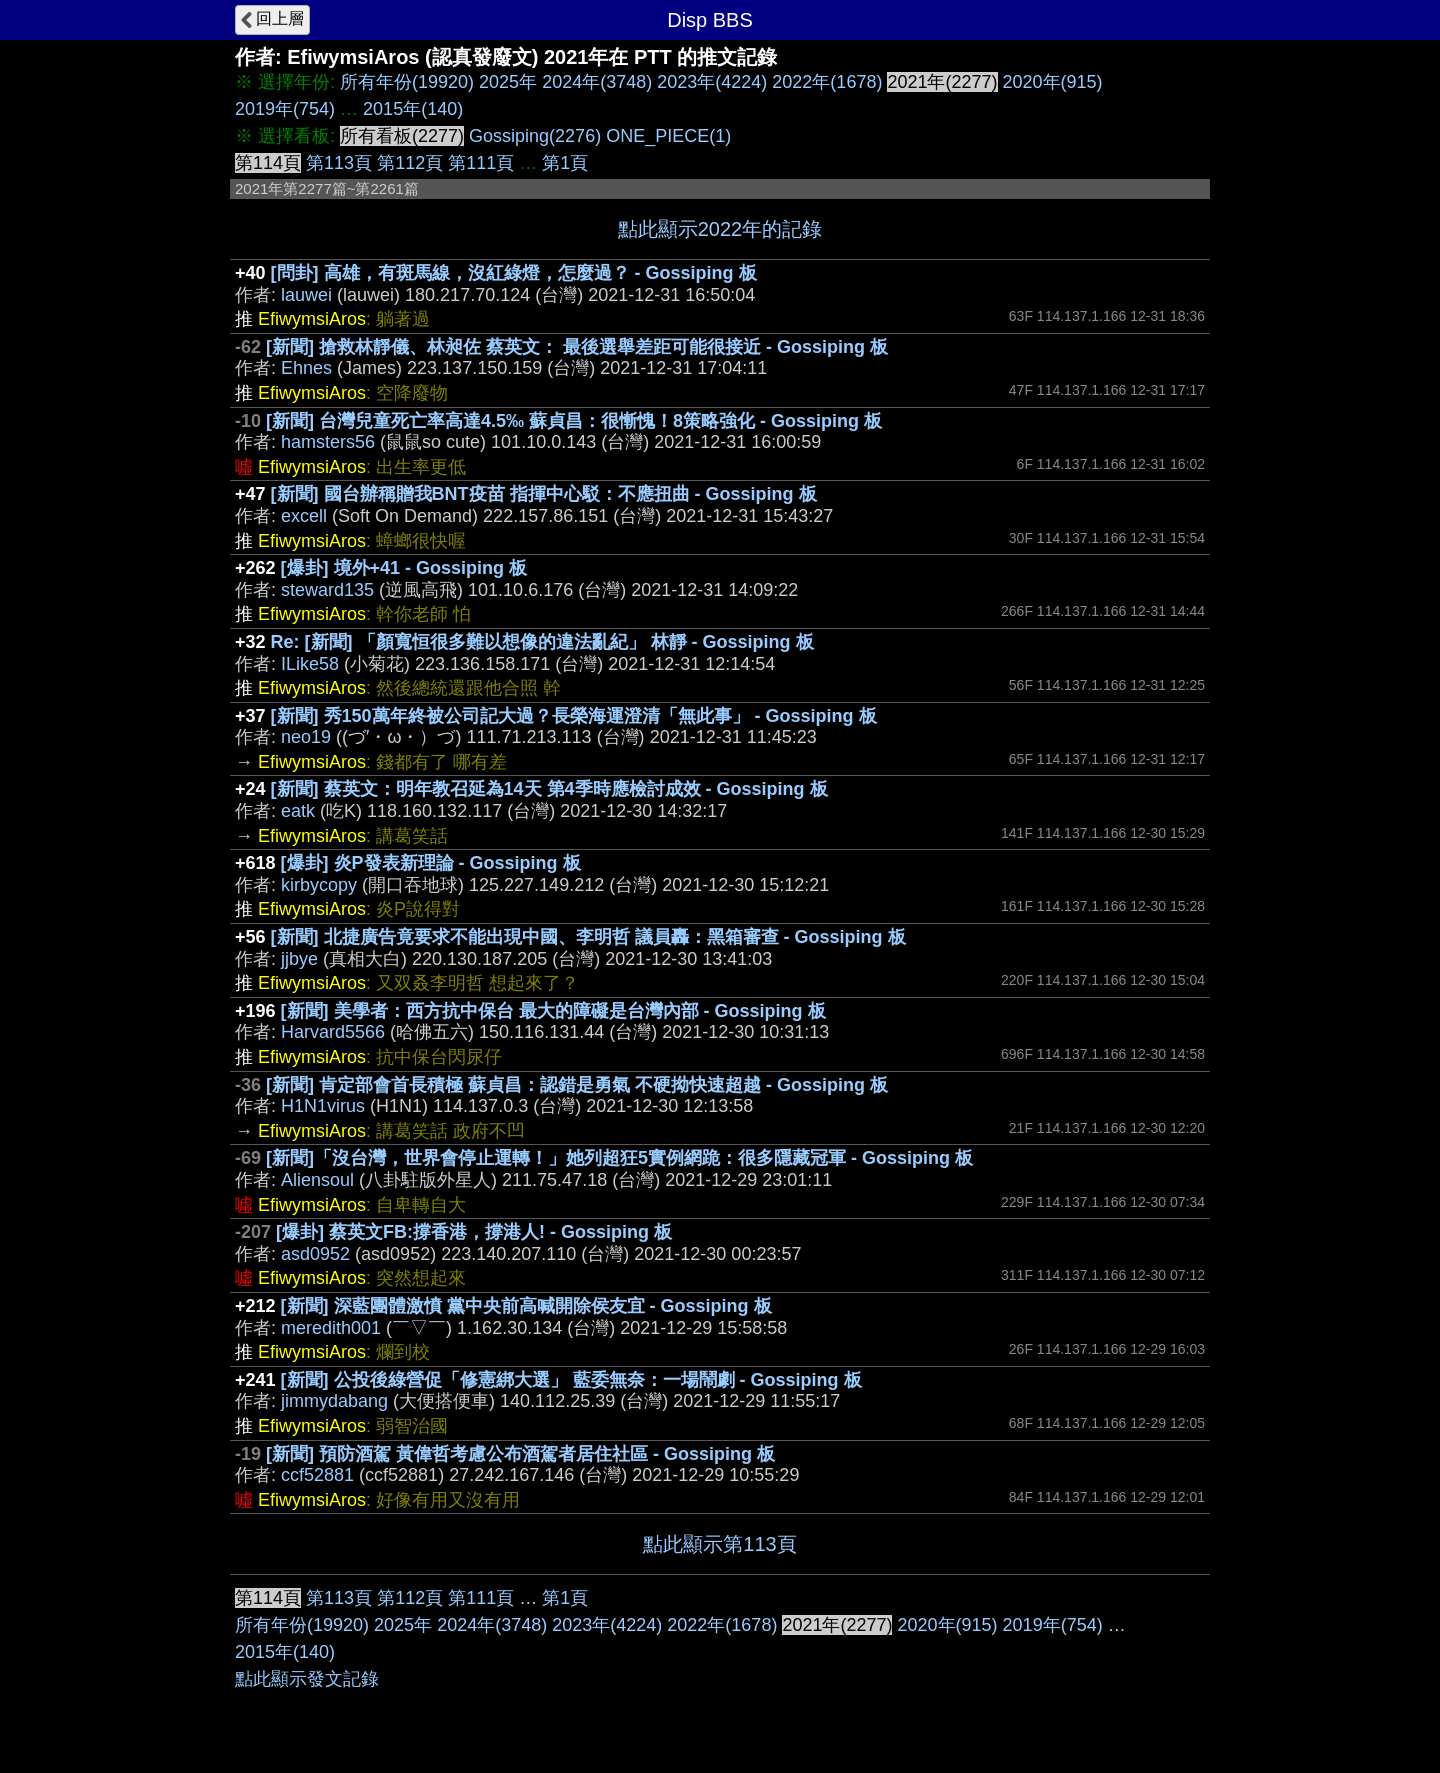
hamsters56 (328, 442)
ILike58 (310, 664)
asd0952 (315, 1254)
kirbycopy (319, 885)
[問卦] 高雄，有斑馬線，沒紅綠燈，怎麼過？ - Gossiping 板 (514, 273)
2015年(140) (413, 109)
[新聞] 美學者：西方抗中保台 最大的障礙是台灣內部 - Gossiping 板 (553, 1011)
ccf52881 (317, 1475)
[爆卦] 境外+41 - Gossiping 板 (404, 568)
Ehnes (306, 368)
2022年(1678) (827, 82)
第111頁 (481, 163)
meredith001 (331, 1328)
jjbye (299, 959)
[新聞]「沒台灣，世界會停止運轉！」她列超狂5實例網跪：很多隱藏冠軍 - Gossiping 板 (619, 1158)
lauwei (306, 295)
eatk (298, 811)
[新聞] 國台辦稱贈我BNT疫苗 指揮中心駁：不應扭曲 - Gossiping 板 (544, 494)
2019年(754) (285, 109)
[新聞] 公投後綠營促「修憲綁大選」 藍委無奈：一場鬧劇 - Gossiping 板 (571, 1380)
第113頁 (339, 163)
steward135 (327, 590)
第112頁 (410, 163)
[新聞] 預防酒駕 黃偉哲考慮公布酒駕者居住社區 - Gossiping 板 (520, 1454)
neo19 (306, 737)
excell (304, 516)
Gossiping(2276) (535, 136)
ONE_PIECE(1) (668, 136)
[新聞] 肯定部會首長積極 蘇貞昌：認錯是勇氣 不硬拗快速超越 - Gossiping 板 (577, 1085)
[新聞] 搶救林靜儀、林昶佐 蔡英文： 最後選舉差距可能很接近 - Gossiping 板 (577, 347)
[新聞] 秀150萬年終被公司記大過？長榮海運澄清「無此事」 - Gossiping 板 (574, 716)
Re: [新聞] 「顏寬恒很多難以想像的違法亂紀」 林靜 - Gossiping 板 (542, 642)
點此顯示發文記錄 (307, 1679)
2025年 (508, 82)
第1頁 (565, 163)
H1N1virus (323, 1106)
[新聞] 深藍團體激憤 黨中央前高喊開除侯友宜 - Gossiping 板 (526, 1306)
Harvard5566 (333, 1032)
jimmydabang (334, 1401)
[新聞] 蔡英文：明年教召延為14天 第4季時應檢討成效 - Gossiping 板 (549, 789)
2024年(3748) (597, 82)
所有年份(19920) (407, 82)
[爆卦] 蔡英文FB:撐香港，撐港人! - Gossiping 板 (474, 1232)
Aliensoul (317, 1180)
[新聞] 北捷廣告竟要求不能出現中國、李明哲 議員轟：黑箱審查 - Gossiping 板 (588, 937)
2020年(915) (1053, 82)
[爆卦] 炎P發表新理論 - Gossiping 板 (431, 863)
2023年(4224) (712, 82)
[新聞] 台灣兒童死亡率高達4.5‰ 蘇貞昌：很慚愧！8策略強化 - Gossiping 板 (574, 421)
